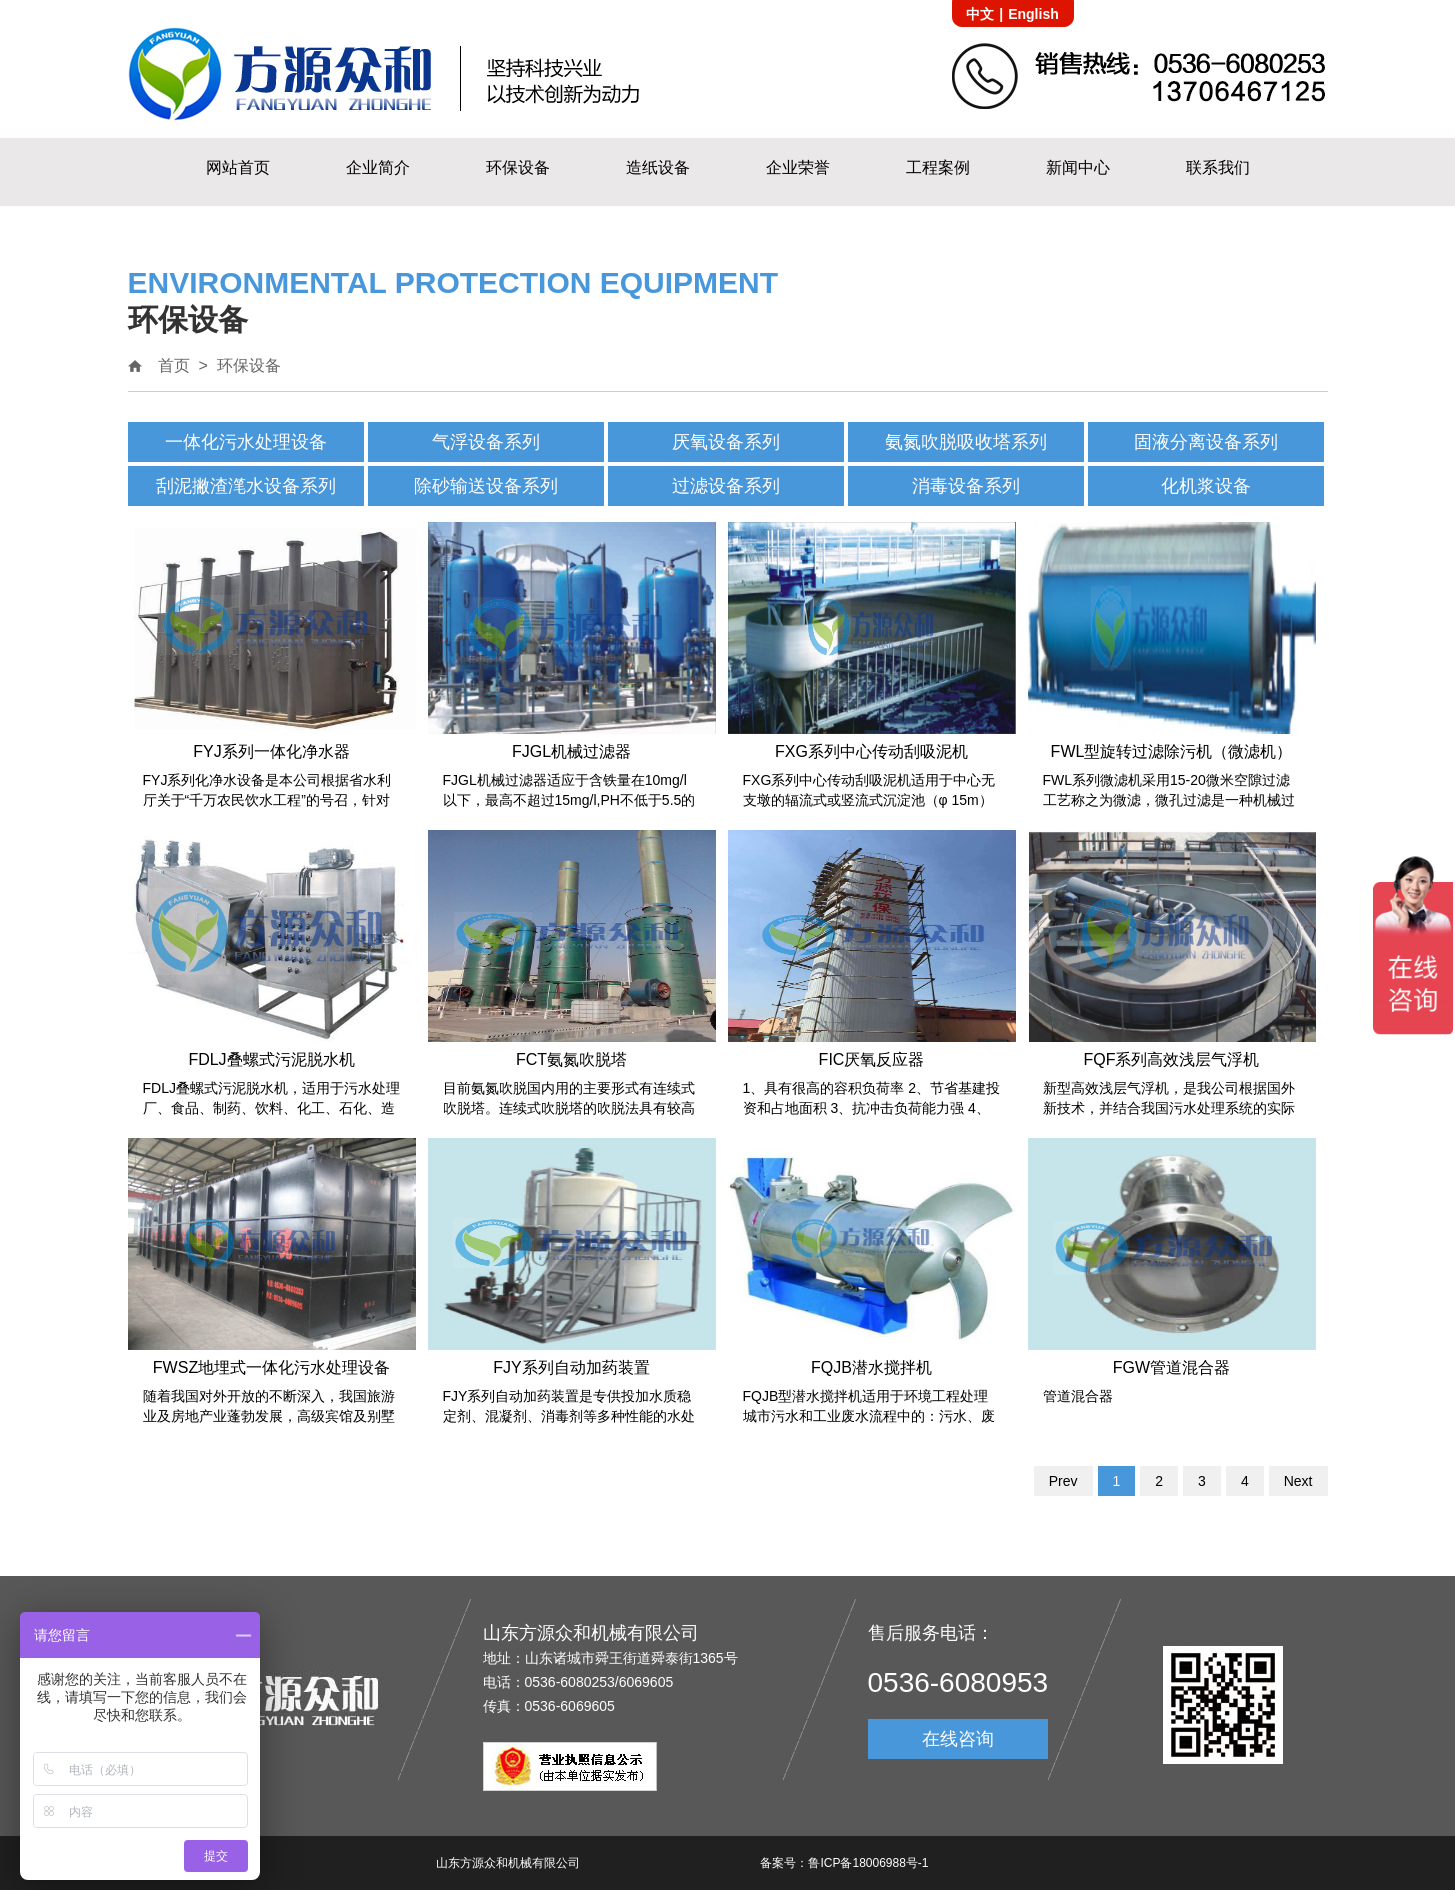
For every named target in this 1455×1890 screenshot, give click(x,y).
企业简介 (378, 167)
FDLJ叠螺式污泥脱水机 (271, 1059)
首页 (174, 365)
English (1033, 14)
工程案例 (938, 167)
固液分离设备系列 (1206, 442)
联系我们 (1218, 167)
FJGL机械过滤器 (571, 751)
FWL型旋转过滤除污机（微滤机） (1172, 751)
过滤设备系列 (726, 486)
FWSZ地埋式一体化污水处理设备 (271, 1367)
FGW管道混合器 (1171, 1367)
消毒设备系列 (966, 486)
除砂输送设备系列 (486, 486)
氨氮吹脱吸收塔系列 (966, 442)
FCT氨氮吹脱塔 (571, 1059)
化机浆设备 (1206, 486)
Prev (1063, 1481)
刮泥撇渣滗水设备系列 (246, 486)
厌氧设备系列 (726, 442)
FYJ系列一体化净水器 (271, 751)
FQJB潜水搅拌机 (871, 1367)
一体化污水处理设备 (246, 442)
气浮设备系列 (486, 442)
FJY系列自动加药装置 (571, 1367)
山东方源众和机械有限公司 (508, 1863)
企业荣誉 (798, 167)
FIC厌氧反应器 (872, 1059)
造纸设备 (658, 167)
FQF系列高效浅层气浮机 (1172, 1059)
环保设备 (518, 167)
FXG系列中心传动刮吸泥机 (871, 751)
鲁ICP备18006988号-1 (868, 1863)
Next (1298, 1481)
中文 (980, 14)
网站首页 (238, 167)
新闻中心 (1078, 167)
